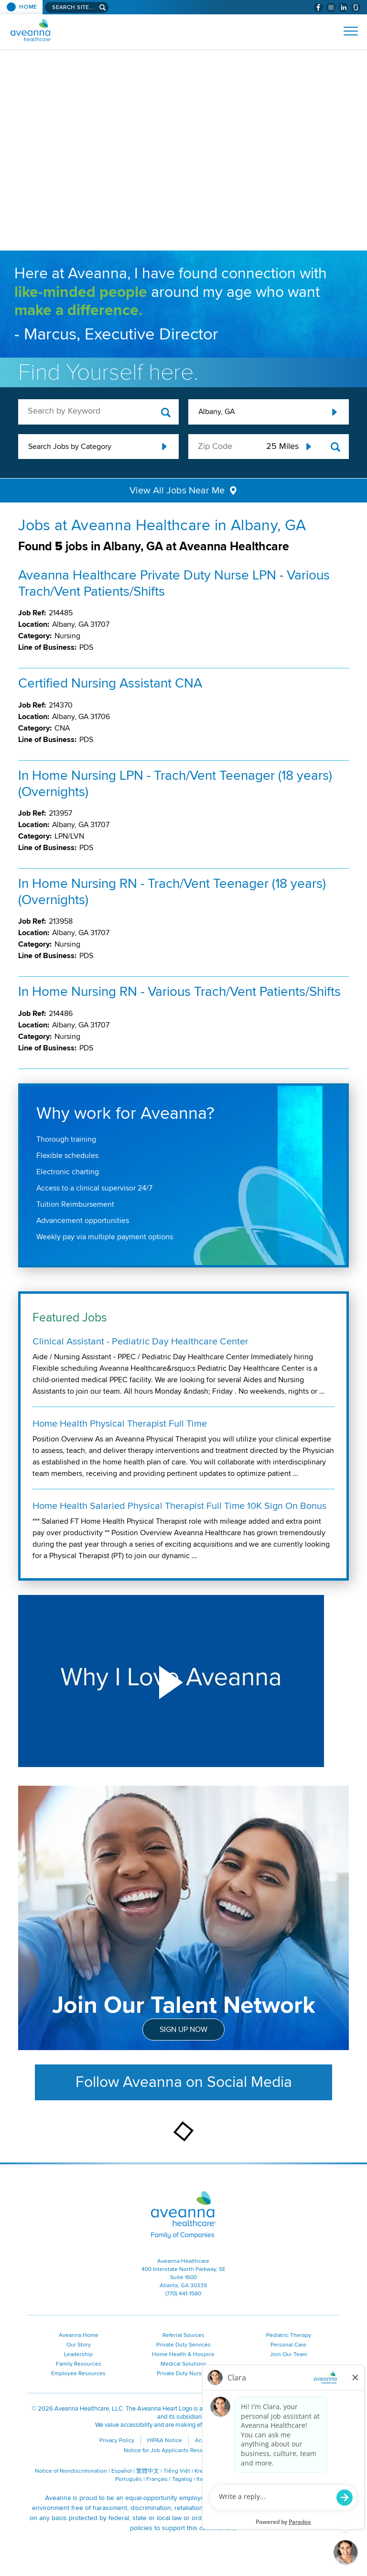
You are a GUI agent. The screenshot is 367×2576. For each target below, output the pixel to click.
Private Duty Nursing (183, 2373)
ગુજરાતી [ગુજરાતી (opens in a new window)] (228, 2479)
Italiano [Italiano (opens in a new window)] (205, 2479)
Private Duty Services (183, 2344)
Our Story (78, 2344)
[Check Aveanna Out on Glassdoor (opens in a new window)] (355, 7)
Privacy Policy (116, 2440)
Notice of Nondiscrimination (71, 2471)
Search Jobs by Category (69, 446)
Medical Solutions (183, 2364)
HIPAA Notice (164, 2440)
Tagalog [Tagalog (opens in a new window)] (182, 2479)
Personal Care (288, 2344)
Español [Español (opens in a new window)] (121, 2471)
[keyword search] (98, 411)
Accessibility (211, 2440)
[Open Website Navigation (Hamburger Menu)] (346, 31)
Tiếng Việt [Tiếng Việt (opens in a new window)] (176, 2471)
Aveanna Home (78, 2335)
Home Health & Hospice (183, 2354)
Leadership (78, 2354)
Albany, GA (216, 411)
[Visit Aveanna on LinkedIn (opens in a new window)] (343, 7)
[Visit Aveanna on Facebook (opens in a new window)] (318, 7)
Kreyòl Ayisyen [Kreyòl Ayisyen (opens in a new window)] (213, 2471)
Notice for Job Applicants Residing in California (184, 2450)
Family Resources (78, 2364)
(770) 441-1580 (183, 2293)
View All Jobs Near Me (177, 490)
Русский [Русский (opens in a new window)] (269, 2471)
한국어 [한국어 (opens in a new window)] (245, 2471)
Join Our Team (288, 2354)
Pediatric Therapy (288, 2335)
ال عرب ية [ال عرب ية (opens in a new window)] (316, 2471)
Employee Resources (78, 2373)
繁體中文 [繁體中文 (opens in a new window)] (147, 2471)
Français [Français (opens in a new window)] (157, 2479)
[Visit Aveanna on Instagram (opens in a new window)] (330, 7)
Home (28, 7)
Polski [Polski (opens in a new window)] (292, 2471)
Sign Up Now (183, 2029)
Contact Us (254, 2440)
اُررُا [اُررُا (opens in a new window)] (247, 2479)
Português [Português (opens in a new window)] (128, 2479)
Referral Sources (183, 2335)
